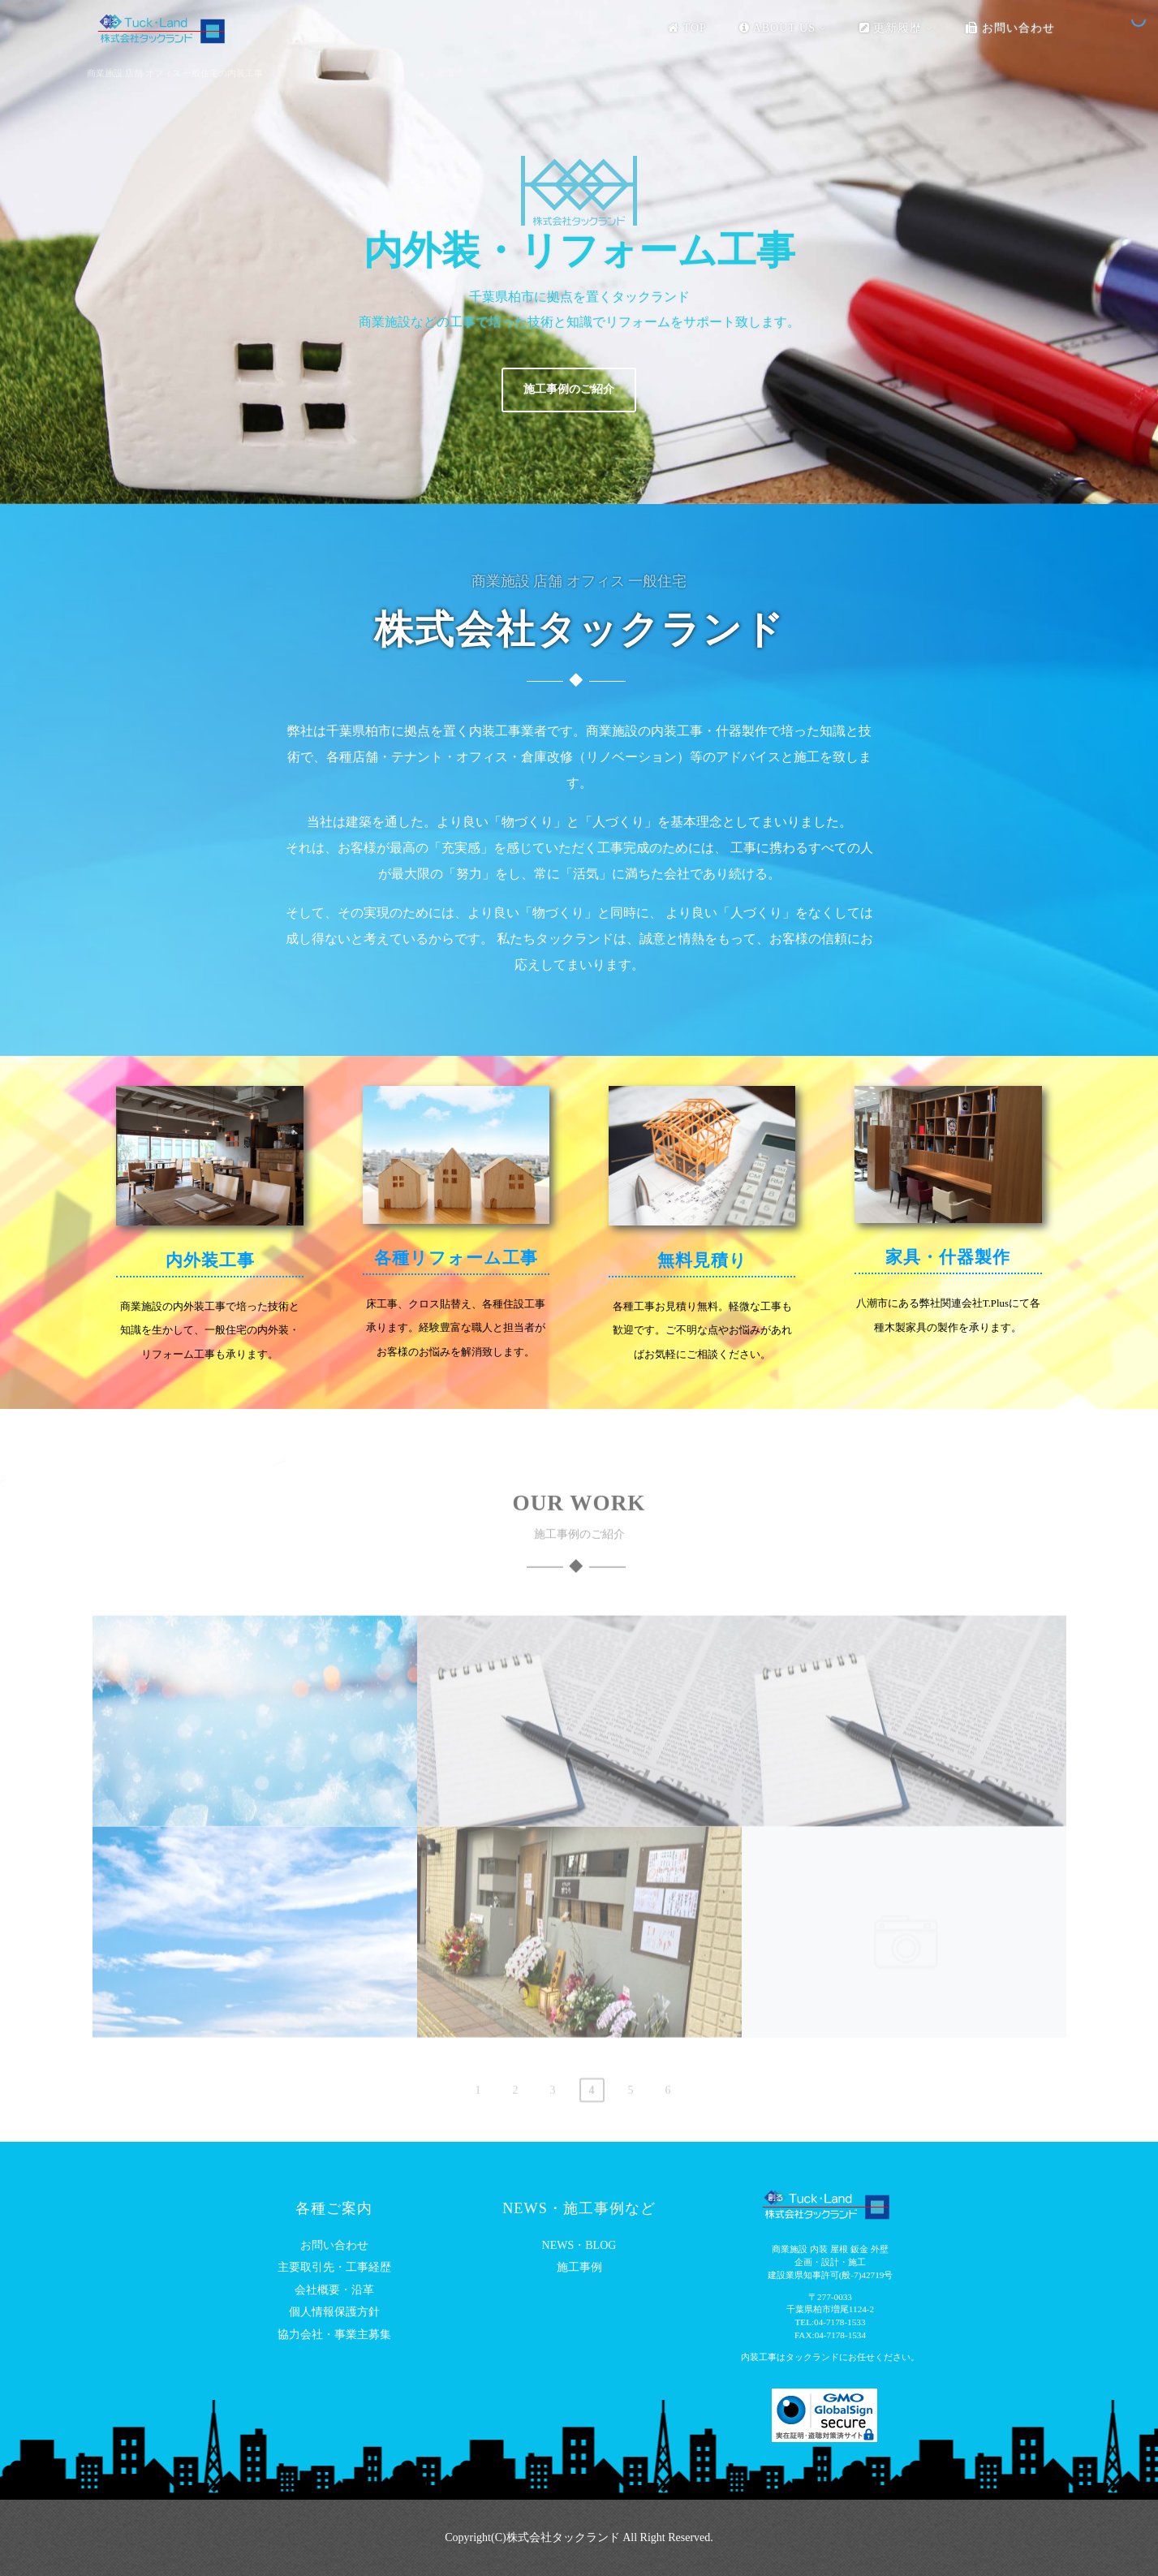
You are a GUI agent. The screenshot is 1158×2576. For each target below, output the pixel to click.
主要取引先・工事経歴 (334, 2267)
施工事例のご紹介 (568, 389)
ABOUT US (783, 28)
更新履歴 (896, 28)
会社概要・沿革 (334, 2290)
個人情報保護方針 (334, 2312)
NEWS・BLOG (579, 2245)
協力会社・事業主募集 (334, 2334)
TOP (687, 28)
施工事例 (579, 2267)
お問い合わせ (1010, 28)
